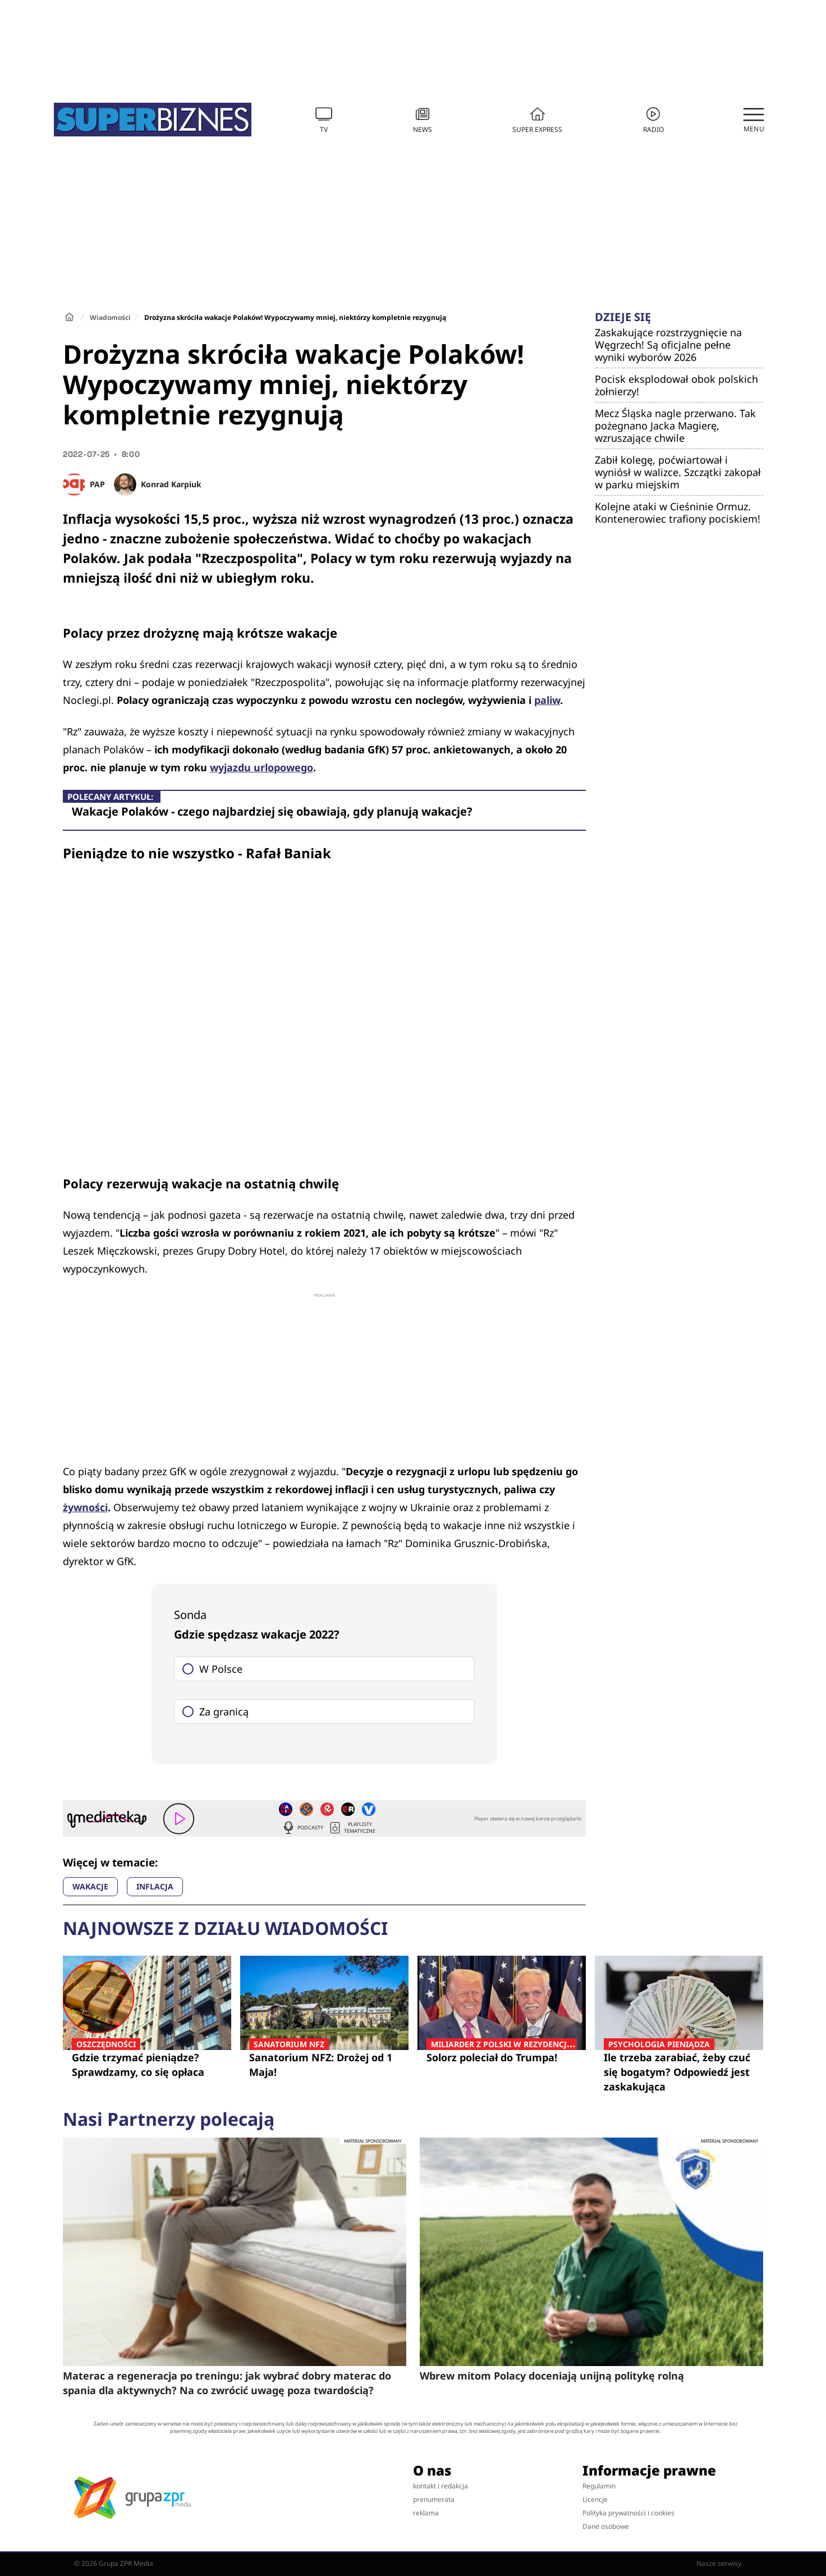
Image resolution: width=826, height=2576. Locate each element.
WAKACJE (90, 1886)
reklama (426, 2513)
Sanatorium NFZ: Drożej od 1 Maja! (324, 2064)
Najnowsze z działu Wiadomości (225, 1928)
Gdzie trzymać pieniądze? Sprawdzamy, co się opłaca (147, 2064)
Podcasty (302, 1827)
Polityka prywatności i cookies (628, 2513)
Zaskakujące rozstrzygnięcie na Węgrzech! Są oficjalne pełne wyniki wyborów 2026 (668, 344)
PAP (97, 484)
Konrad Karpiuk (171, 484)
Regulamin (599, 2486)
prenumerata (434, 2499)
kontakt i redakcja (440, 2486)
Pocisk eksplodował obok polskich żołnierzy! (676, 385)
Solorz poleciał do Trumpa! (501, 2057)
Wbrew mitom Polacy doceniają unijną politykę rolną (552, 2375)
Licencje (595, 2499)
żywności (85, 1507)
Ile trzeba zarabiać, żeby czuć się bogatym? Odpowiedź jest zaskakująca (679, 2071)
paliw (547, 700)
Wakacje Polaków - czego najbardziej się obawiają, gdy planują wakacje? (272, 811)
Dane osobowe (605, 2526)
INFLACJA (154, 1886)
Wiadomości (110, 317)
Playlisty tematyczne (351, 1827)
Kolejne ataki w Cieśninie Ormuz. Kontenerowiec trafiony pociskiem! (677, 512)
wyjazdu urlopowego (261, 767)
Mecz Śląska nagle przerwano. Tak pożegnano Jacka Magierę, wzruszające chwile (675, 425)
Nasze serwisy (724, 2563)
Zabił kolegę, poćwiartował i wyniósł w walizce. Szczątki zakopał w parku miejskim (678, 472)
